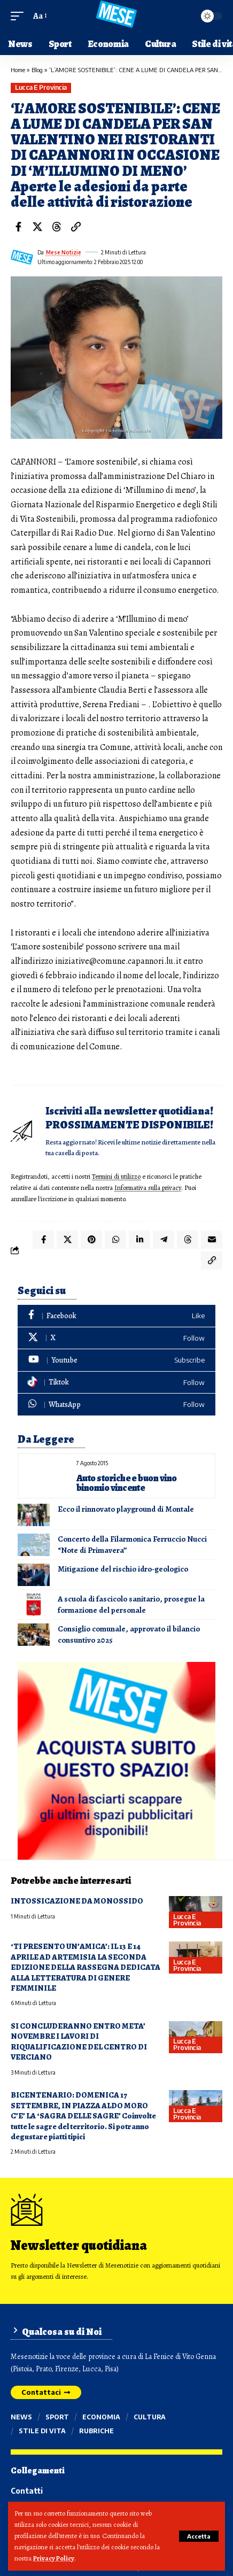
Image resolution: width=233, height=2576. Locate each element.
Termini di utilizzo (116, 1176)
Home (18, 69)
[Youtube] (116, 1360)
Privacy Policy (53, 2558)
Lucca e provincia (41, 87)
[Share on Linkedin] (139, 1240)
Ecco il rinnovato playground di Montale (126, 1509)
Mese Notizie (63, 252)
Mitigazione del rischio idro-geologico (123, 1569)
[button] (199, 2536)
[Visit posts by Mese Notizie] (22, 257)
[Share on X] (37, 226)
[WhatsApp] (116, 1404)
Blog (37, 69)
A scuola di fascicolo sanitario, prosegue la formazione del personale (131, 1604)
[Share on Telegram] (163, 1240)
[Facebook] (116, 1316)
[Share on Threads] (56, 226)
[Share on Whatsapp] (115, 1240)
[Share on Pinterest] (91, 1240)
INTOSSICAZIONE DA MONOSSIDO (77, 1901)
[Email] (211, 1240)
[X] (116, 1338)
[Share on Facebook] (18, 226)
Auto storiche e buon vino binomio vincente (126, 1483)
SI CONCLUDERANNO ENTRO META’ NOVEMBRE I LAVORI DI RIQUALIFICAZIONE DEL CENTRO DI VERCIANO (79, 2041)
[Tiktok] (116, 1383)
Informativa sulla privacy (147, 1187)
